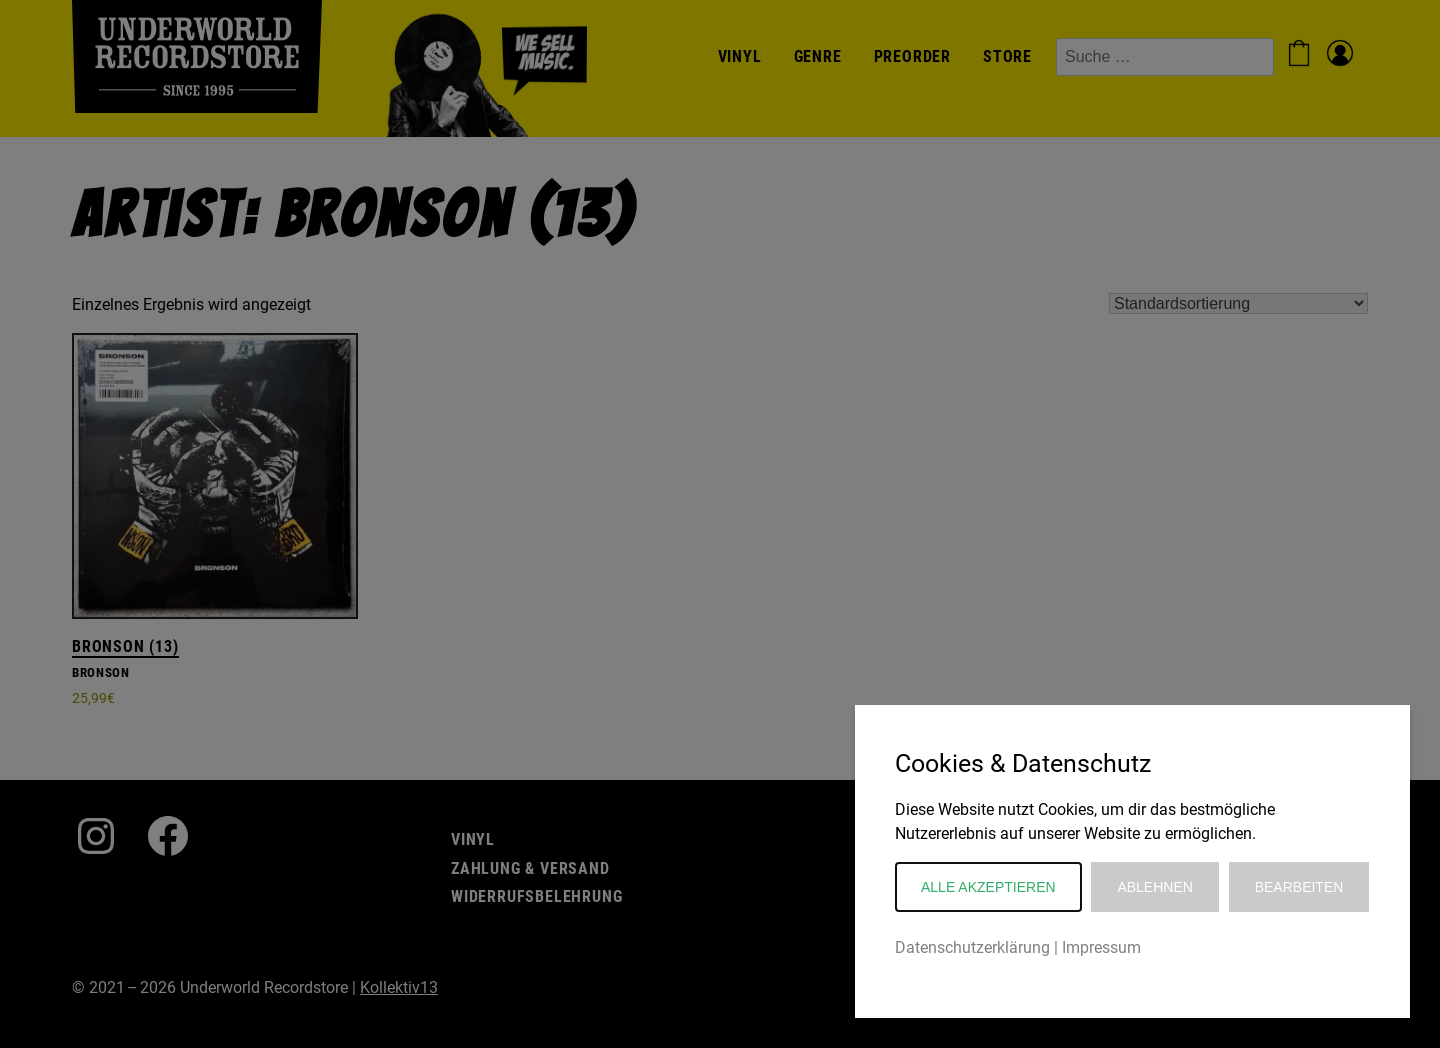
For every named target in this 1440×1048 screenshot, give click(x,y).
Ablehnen (1154, 887)
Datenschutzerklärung (972, 947)
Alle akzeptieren (988, 887)
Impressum (1101, 947)
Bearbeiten (1299, 887)
